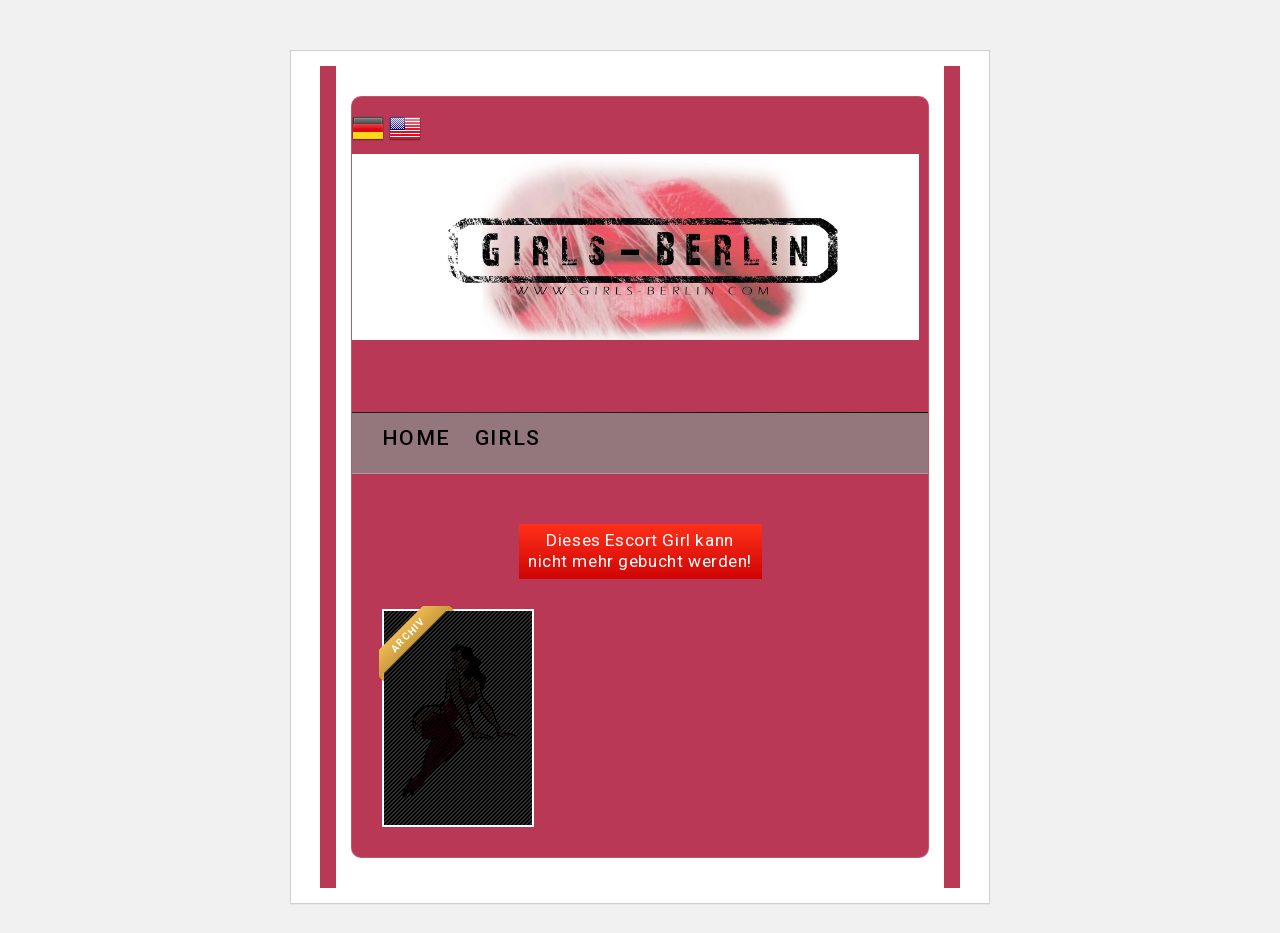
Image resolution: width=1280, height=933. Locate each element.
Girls (507, 439)
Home (416, 439)
